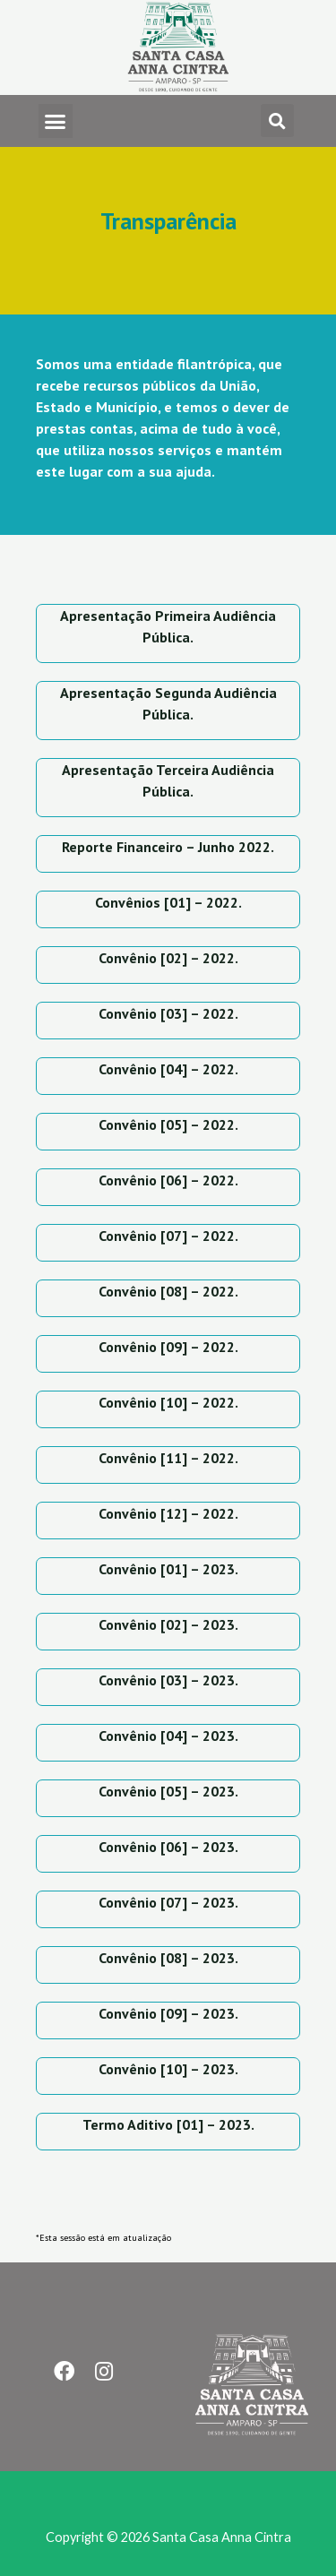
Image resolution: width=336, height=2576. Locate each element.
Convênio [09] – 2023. (168, 2013)
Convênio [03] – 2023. (168, 1680)
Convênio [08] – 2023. (168, 1958)
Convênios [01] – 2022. (168, 902)
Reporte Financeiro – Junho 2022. (168, 847)
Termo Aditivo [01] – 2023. (168, 2124)
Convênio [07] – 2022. (168, 1236)
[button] (56, 121)
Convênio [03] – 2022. (168, 1013)
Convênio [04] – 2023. (168, 1736)
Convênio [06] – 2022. (168, 1180)
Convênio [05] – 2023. (168, 1791)
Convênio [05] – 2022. (168, 1124)
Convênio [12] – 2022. (168, 1513)
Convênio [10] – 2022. (168, 1402)
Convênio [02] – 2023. (168, 1624)
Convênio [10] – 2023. (168, 2069)
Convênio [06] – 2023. (168, 1847)
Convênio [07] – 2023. (168, 1902)
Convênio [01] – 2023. (168, 1569)
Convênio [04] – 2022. (168, 1069)
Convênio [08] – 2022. (168, 1291)
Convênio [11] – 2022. (168, 1458)
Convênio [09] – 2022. (168, 1347)
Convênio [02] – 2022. (168, 958)
